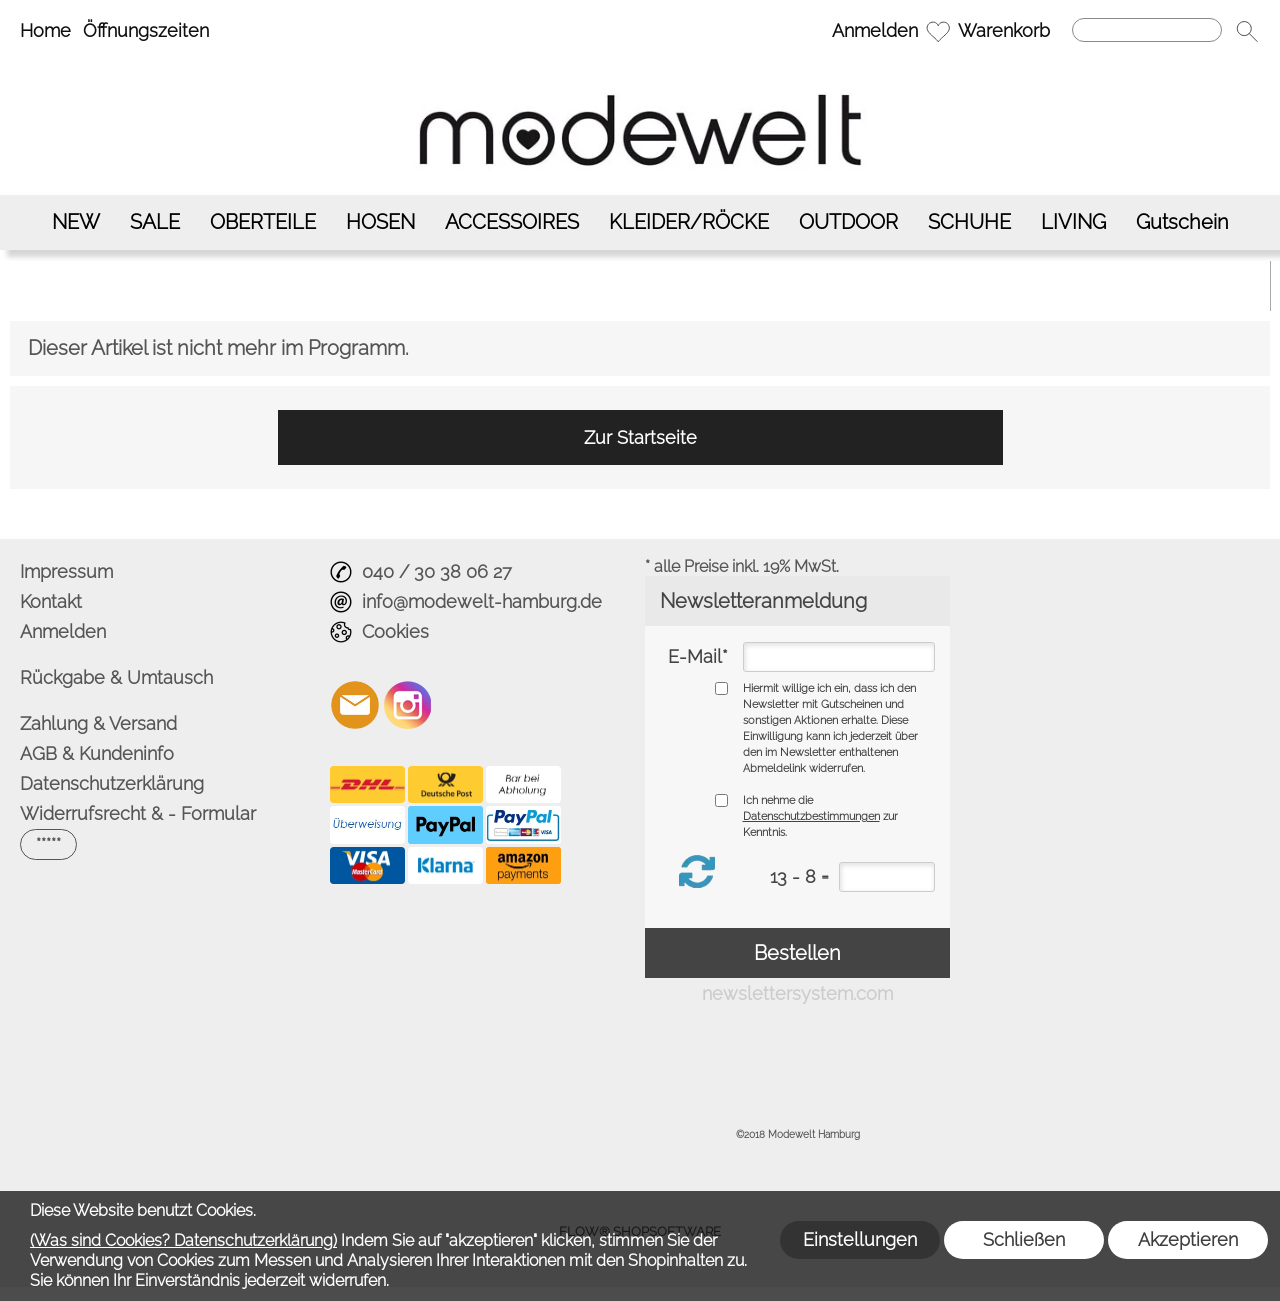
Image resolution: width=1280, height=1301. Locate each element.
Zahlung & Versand (98, 723)
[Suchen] (1147, 30)
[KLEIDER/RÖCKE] (689, 222)
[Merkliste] (938, 31)
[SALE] (155, 222)
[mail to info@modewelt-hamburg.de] (355, 705)
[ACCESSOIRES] (512, 222)
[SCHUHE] (969, 222)
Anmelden (875, 30)
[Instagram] (408, 705)
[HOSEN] (380, 222)
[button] (1247, 31)
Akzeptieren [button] (1188, 1239)
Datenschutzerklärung (112, 783)
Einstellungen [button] (860, 1239)
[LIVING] (1073, 222)
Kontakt (51, 601)
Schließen (1024, 1239)
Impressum (66, 571)
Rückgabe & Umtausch (116, 677)
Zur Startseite (640, 437)
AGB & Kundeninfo (97, 753)
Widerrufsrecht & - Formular (138, 813)
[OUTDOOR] (848, 222)
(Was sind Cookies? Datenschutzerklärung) (183, 1240)
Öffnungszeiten (146, 30)
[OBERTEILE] (263, 222)
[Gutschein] (1182, 222)
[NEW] (76, 222)
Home (45, 30)
